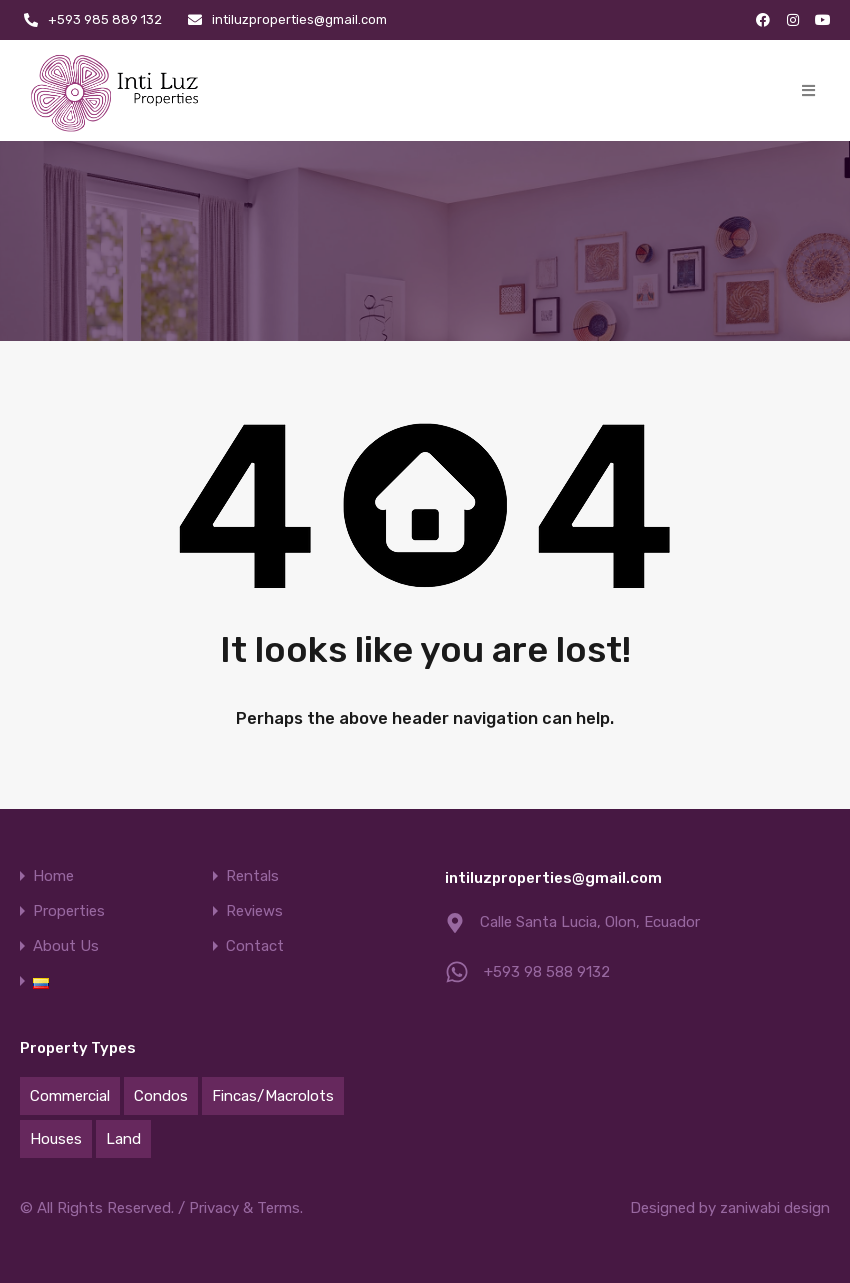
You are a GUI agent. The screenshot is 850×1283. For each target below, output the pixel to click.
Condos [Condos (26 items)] (161, 1096)
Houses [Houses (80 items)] (56, 1139)
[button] (808, 90)
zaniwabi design (775, 1208)
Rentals (252, 876)
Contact (255, 946)
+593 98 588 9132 (547, 972)
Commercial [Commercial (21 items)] (70, 1096)
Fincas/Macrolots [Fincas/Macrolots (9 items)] (273, 1096)
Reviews (254, 911)
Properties (69, 911)
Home (53, 876)
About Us (66, 946)
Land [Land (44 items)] (123, 1139)
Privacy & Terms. (246, 1208)
